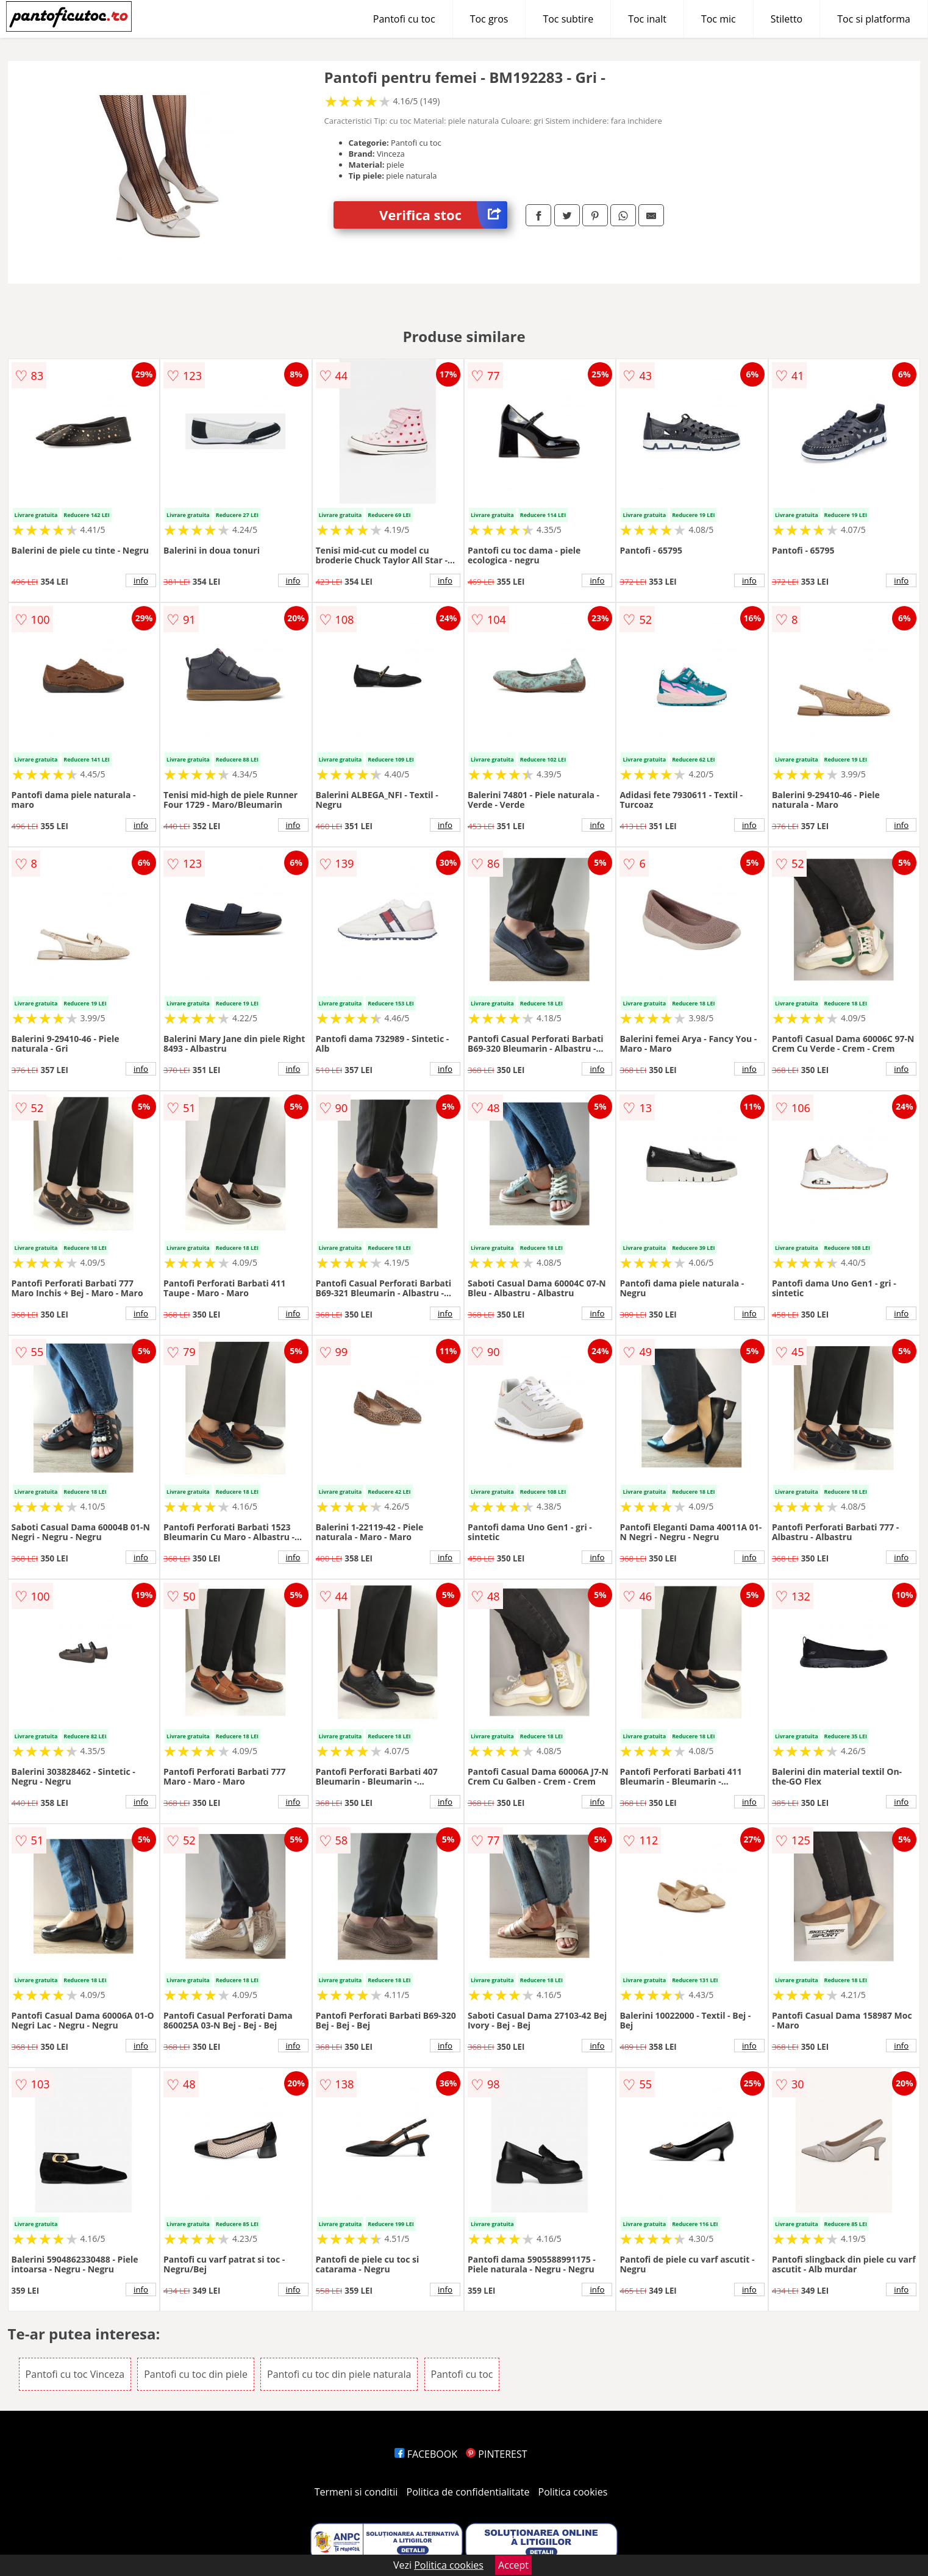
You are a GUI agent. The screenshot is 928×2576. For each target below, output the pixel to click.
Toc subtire (568, 19)
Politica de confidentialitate (468, 2492)
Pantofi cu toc (404, 19)
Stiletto (787, 19)
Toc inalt (647, 19)
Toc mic (718, 19)
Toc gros (489, 19)
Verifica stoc (443, 215)
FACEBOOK (425, 2454)
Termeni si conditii (356, 2492)
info (141, 580)
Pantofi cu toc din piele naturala (339, 2374)
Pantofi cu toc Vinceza (75, 2374)
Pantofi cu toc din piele (196, 2374)
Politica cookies (573, 2492)
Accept (513, 2565)
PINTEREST (496, 2454)
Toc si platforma (873, 19)
